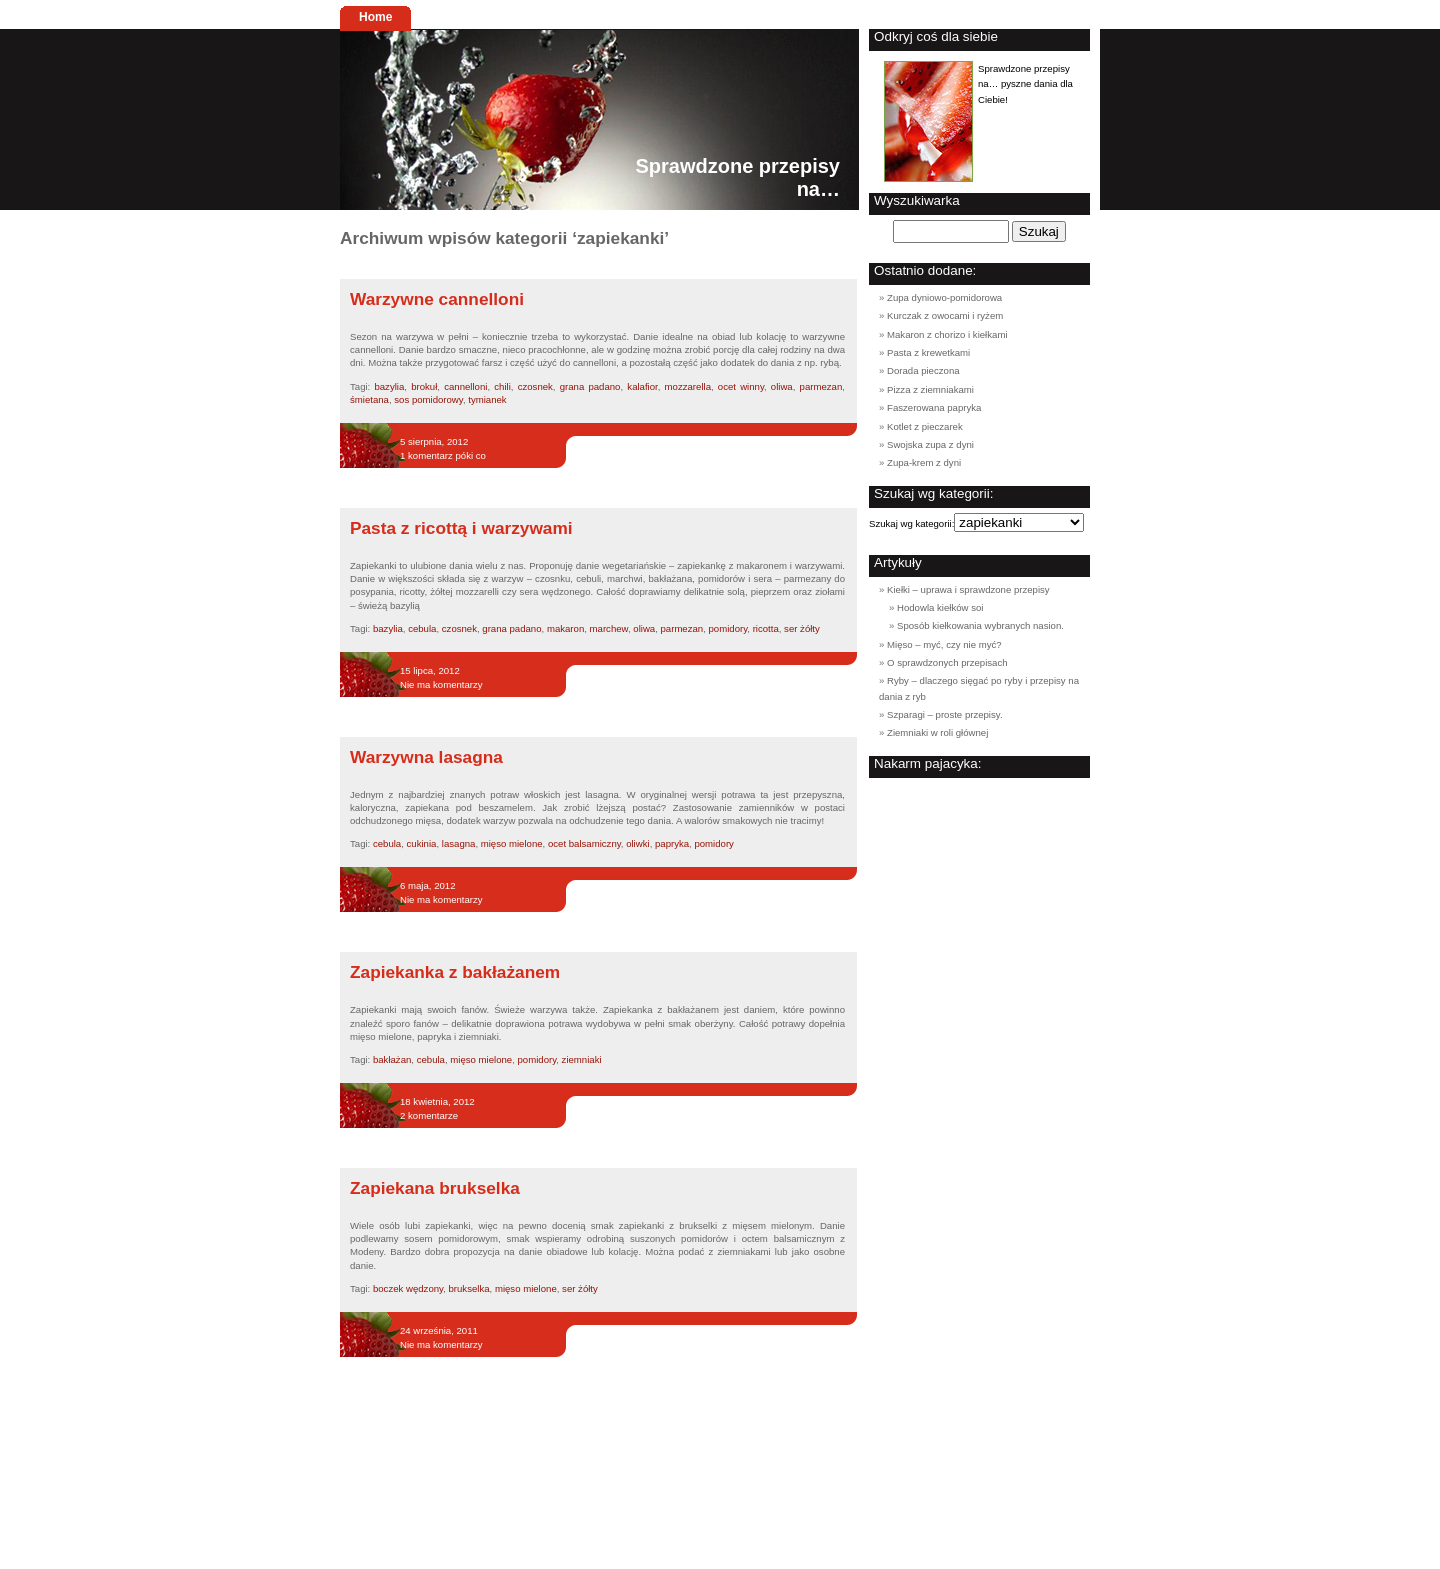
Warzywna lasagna (426, 757)
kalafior (642, 386)
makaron (565, 628)
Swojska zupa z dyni (930, 444)
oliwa (782, 386)
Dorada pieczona (923, 370)
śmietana (369, 399)
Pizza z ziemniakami (930, 389)
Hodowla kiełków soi (940, 607)
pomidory (728, 628)
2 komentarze (429, 1115)
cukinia (422, 843)
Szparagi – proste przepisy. (945, 714)
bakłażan (392, 1059)
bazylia (389, 386)
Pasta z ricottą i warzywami (461, 528)
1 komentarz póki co (443, 455)
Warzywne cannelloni (437, 299)
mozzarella (688, 386)
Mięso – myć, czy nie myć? (944, 644)
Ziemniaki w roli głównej (937, 732)
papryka (672, 843)
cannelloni (465, 386)
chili (502, 386)
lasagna (459, 843)
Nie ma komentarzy (441, 684)
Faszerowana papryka (934, 407)
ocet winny (741, 386)
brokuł (424, 386)
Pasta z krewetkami (928, 352)
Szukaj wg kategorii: (911, 523)
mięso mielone (512, 843)
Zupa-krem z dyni (924, 462)
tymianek (487, 399)
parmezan (821, 386)
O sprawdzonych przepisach (947, 662)
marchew (609, 628)
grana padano (590, 386)
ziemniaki (582, 1059)
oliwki (637, 843)
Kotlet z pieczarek (925, 426)
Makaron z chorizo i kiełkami (947, 334)
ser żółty (802, 628)
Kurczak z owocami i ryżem (945, 315)
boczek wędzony (408, 1288)
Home (375, 17)
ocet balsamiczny (584, 843)
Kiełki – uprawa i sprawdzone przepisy (968, 589)
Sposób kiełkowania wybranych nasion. (980, 625)
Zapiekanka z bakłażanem (455, 972)
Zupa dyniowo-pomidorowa (944, 297)
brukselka (469, 1288)
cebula (422, 628)
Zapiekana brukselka (435, 1188)
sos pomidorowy (428, 399)
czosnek (535, 386)
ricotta (766, 628)
